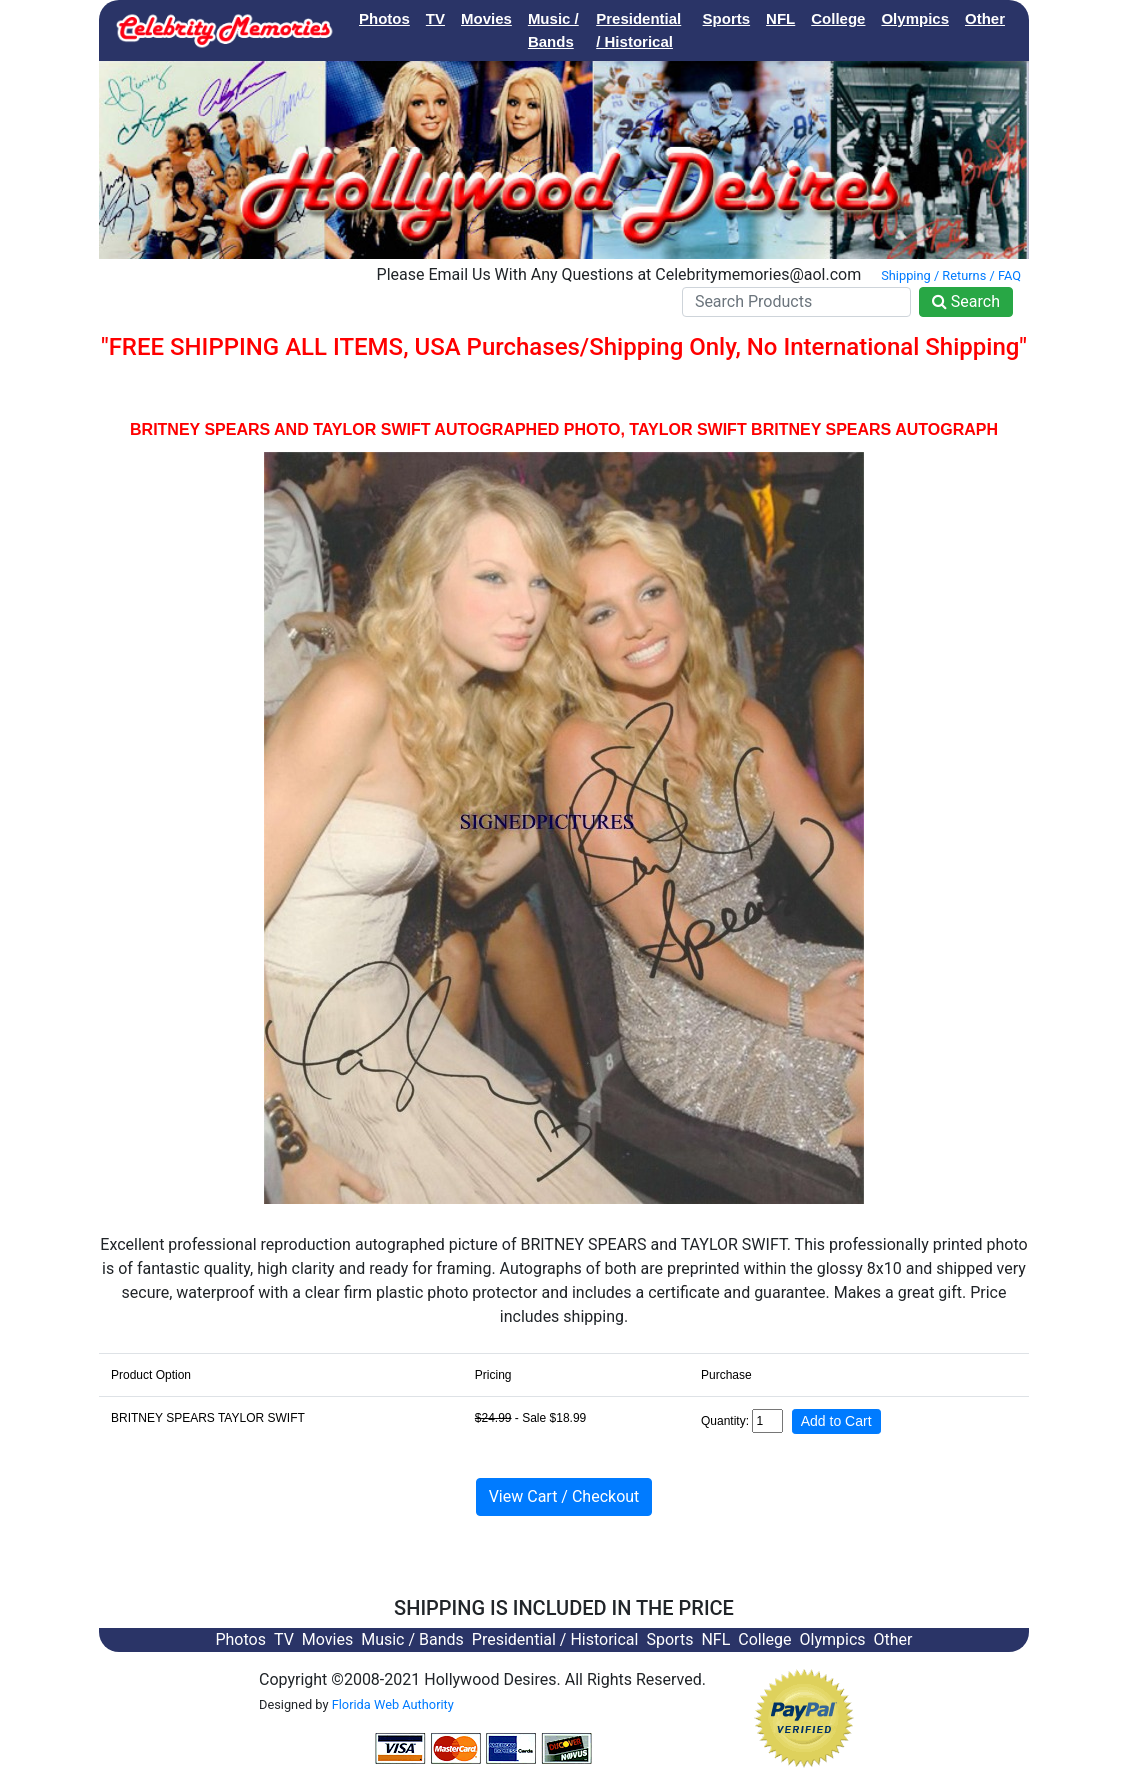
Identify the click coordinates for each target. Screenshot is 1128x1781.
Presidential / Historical (638, 30)
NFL (780, 18)
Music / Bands (553, 30)
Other (985, 18)
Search (966, 301)
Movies (486, 18)
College (838, 18)
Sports (727, 18)
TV (435, 18)
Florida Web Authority (393, 1704)
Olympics (915, 18)
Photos (384, 18)
